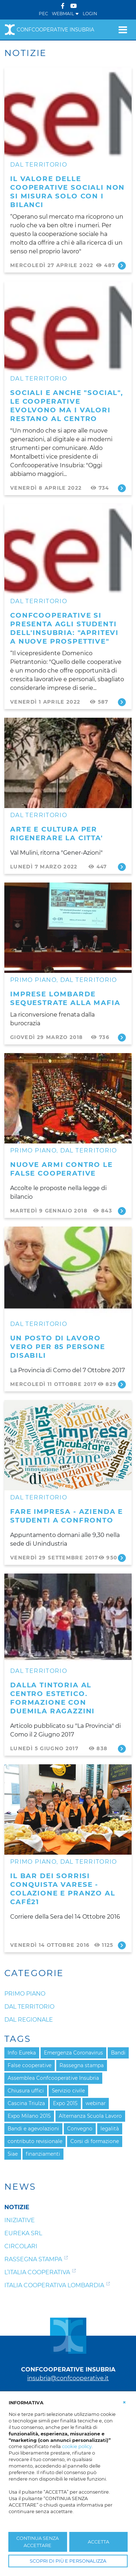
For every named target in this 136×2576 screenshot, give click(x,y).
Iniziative (19, 2220)
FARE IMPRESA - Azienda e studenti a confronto (66, 1515)
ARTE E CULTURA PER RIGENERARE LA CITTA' (56, 833)
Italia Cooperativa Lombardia (54, 2285)
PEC (43, 13)
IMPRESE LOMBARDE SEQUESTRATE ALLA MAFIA (65, 998)
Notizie (16, 2207)
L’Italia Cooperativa (37, 2272)
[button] (124, 2402)
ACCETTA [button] (98, 2542)
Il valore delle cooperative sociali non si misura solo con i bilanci (67, 192)
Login (90, 13)
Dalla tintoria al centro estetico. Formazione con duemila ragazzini (52, 1698)
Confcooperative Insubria (49, 29)
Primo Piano (33, 979)
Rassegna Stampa (33, 2259)
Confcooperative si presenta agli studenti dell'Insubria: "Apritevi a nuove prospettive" (64, 628)
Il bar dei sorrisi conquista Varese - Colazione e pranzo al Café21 (62, 1889)
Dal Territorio (38, 164)
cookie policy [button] (77, 2446)
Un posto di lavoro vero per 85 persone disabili (57, 1347)
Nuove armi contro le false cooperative (61, 1168)
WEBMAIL (65, 13)
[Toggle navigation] (123, 29)
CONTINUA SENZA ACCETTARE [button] (37, 2542)
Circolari (20, 2246)
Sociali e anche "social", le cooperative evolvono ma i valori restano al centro (66, 405)
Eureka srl (23, 2233)
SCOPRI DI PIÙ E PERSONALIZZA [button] (68, 2561)
